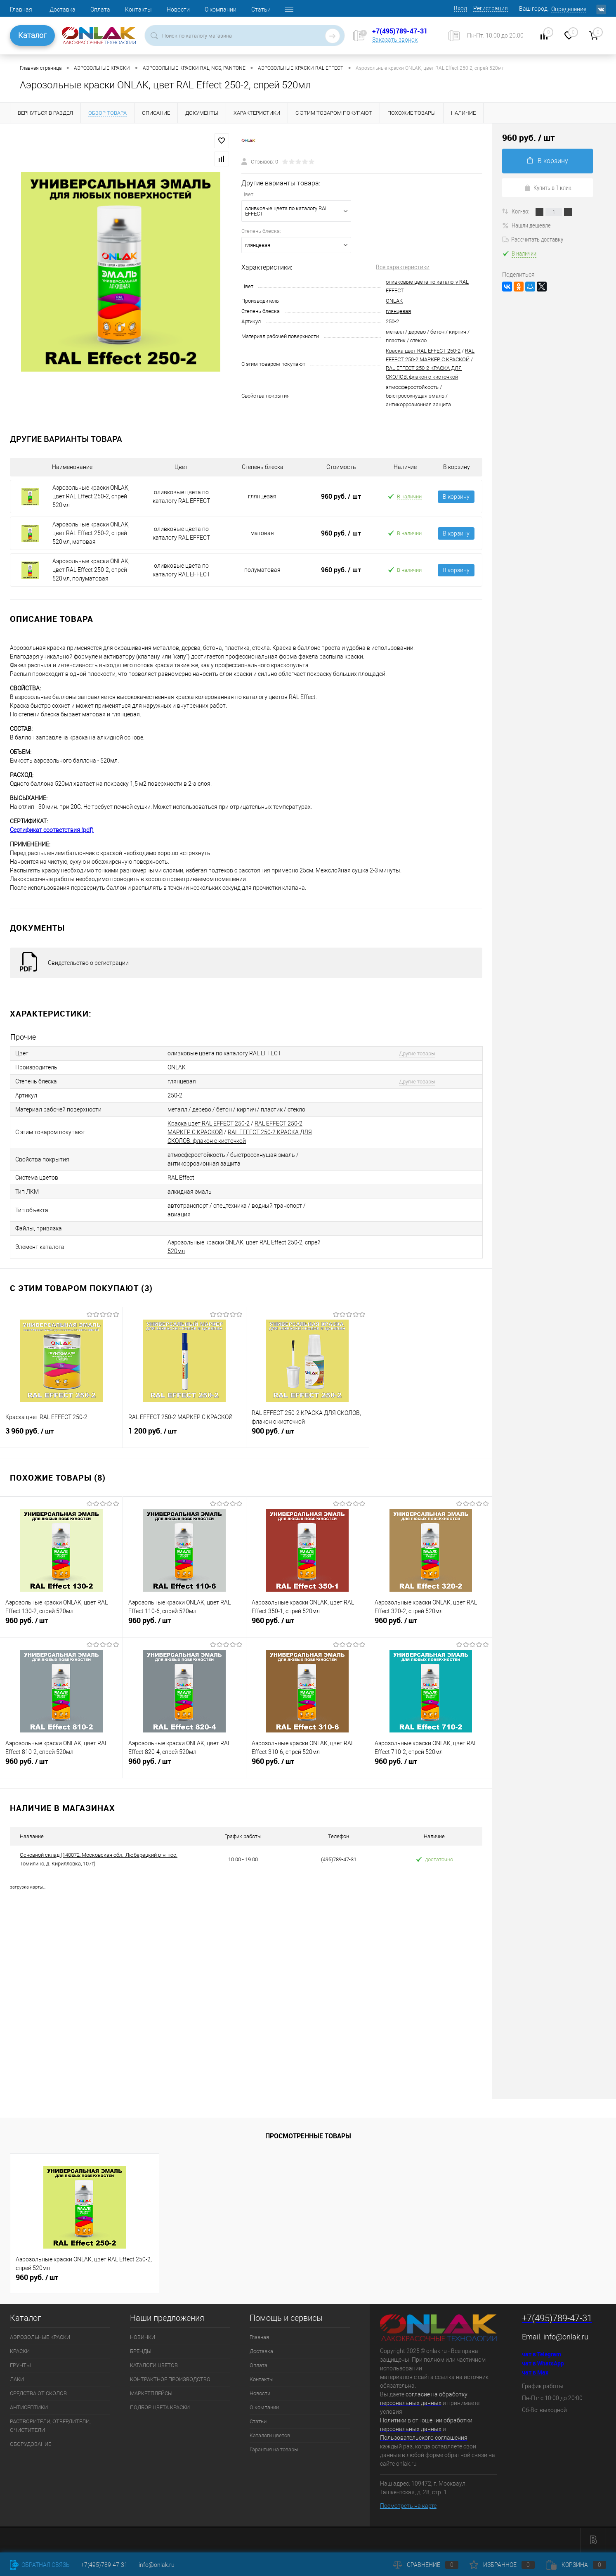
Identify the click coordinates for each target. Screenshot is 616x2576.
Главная (21, 9)
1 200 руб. (184, 1434)
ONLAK (394, 301)
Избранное (502, 2565)
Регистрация (490, 8)
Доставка (63, 9)
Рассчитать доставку (532, 239)
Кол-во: (521, 211)
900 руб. (307, 1434)
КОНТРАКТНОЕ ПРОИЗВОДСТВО (170, 2379)
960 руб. (341, 496)
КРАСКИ (20, 2351)
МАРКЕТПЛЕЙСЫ (151, 2393)
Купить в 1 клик (547, 187)
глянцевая (398, 311)
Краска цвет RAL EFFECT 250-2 (423, 351)
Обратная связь (40, 2565)
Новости (178, 9)
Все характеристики (403, 267)
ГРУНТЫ (20, 2365)
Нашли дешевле (526, 225)
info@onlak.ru (565, 2336)
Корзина (576, 2565)
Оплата (100, 9)
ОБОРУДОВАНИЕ (30, 2444)
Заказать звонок (395, 39)
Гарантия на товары (274, 2449)
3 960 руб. (61, 1434)
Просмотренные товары (308, 2135)
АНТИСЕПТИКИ (29, 2407)
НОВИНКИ (142, 2337)
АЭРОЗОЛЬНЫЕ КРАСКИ (40, 2337)
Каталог (32, 35)
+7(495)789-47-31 (399, 31)
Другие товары (417, 1053)
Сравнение (425, 2565)
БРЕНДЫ (140, 2351)
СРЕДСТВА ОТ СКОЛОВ (38, 2393)
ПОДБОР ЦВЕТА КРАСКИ (160, 2407)
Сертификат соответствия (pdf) (52, 830)
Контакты (138, 9)
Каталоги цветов (270, 2435)
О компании (220, 9)
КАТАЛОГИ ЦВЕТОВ (154, 2365)
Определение (568, 9)
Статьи (261, 9)
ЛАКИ (17, 2379)
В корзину (456, 496)
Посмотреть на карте (408, 2506)
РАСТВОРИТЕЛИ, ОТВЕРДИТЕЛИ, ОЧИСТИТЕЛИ (50, 2425)
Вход (460, 8)
